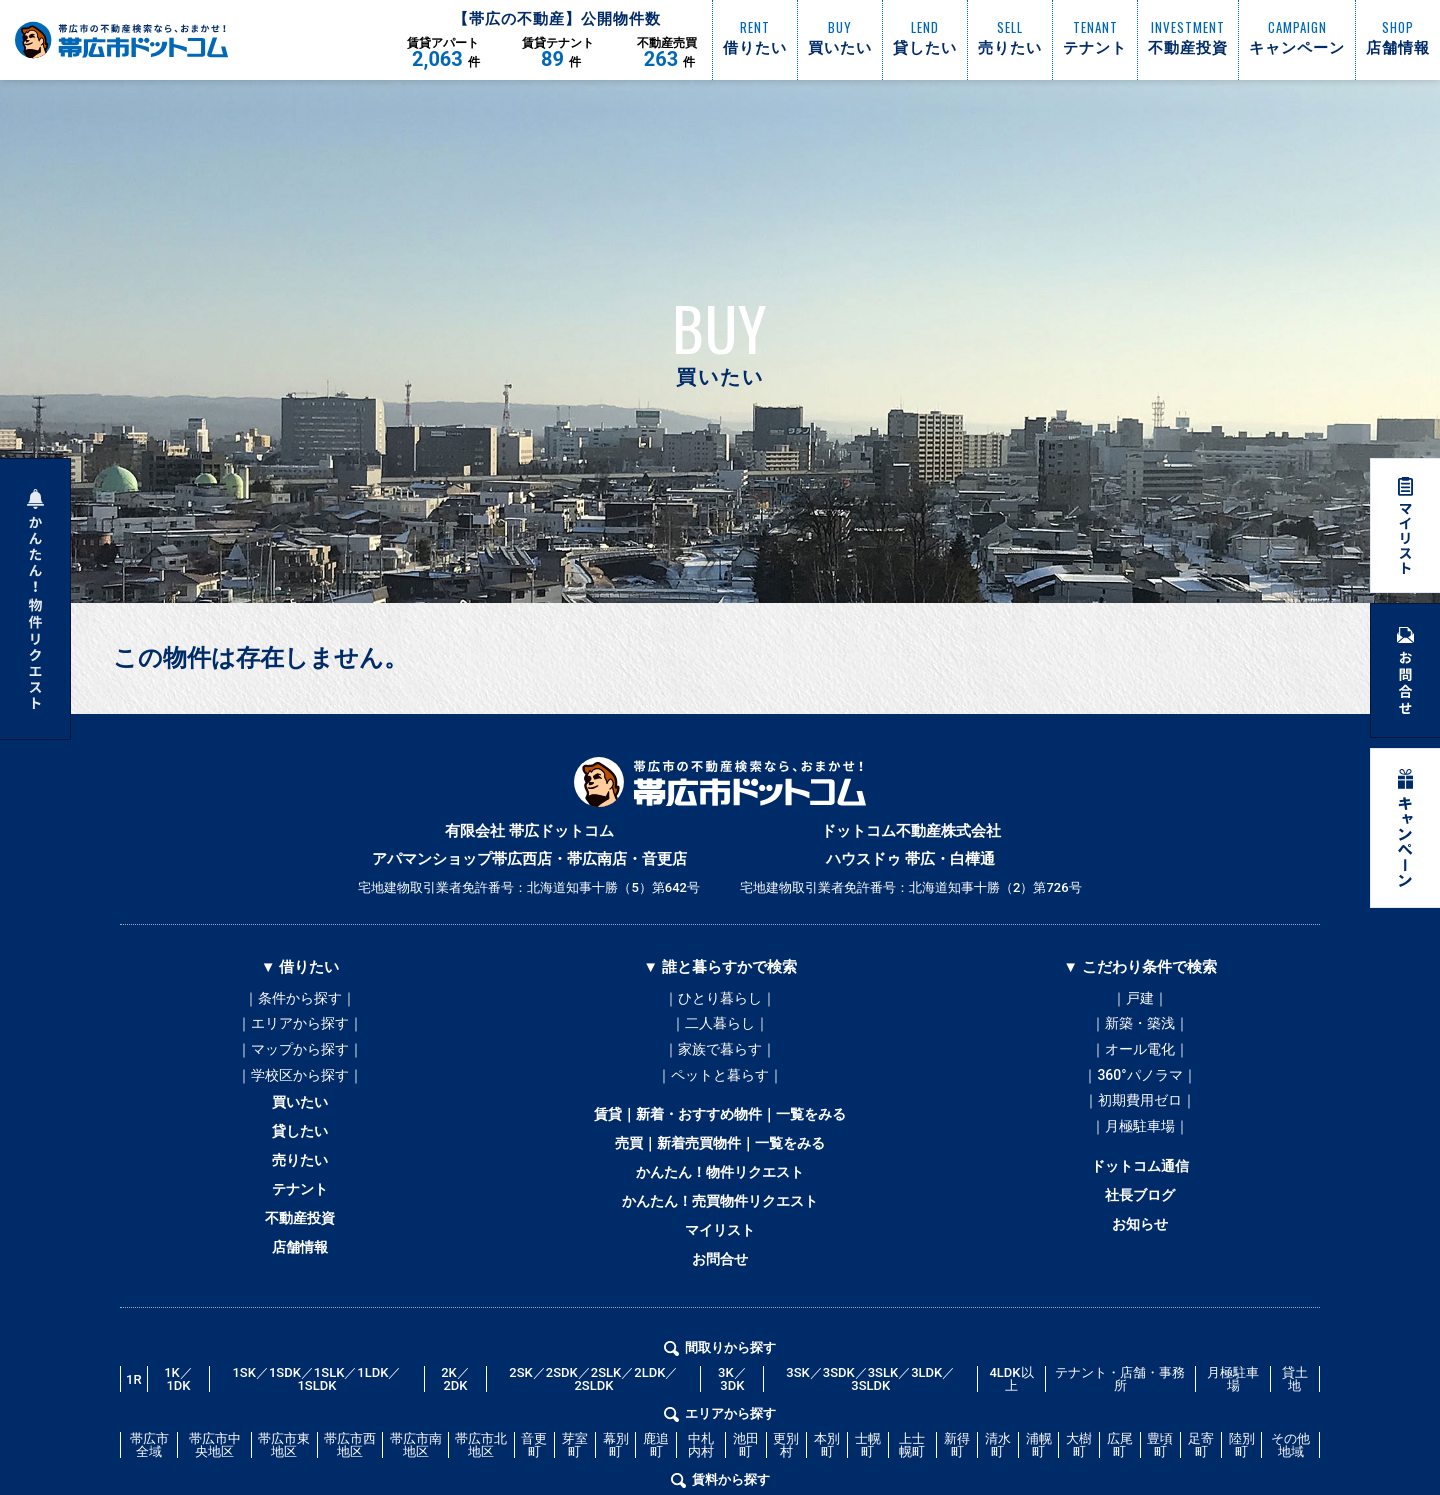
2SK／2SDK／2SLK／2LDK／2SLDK (593, 1427)
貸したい (300, 1155)
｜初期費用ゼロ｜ (1140, 1119)
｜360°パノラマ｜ (1139, 1089)
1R (134, 1426)
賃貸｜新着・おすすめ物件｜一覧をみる (720, 1133)
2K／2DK (455, 1427)
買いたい (300, 1121)
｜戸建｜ (1140, 999)
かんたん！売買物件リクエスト (720, 1235)
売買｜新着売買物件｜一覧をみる (720, 1167)
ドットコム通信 (1140, 1193)
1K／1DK (178, 1427)
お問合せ (720, 1303)
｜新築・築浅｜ (1140, 1029)
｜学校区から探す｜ (300, 1089)
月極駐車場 (1233, 1427)
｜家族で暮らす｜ (720, 1059)
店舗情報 (300, 1291)
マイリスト (720, 1269)
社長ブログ (1140, 1227)
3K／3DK (732, 1427)
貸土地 (1295, 1427)
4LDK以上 (1011, 1427)
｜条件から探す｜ (300, 999)
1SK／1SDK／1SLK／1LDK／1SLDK (316, 1427)
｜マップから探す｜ (300, 1059)
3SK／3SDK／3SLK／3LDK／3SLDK (870, 1427)
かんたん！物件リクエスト (720, 1201)
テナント (300, 1223)
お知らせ (1140, 1261)
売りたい (300, 1189)
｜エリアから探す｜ (300, 1029)
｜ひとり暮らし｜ (720, 999)
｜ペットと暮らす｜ (720, 1089)
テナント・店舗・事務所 (1120, 1427)
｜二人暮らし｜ (720, 1029)
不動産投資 (300, 1257)
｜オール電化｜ (1140, 1059)
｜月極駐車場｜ (1140, 1149)
